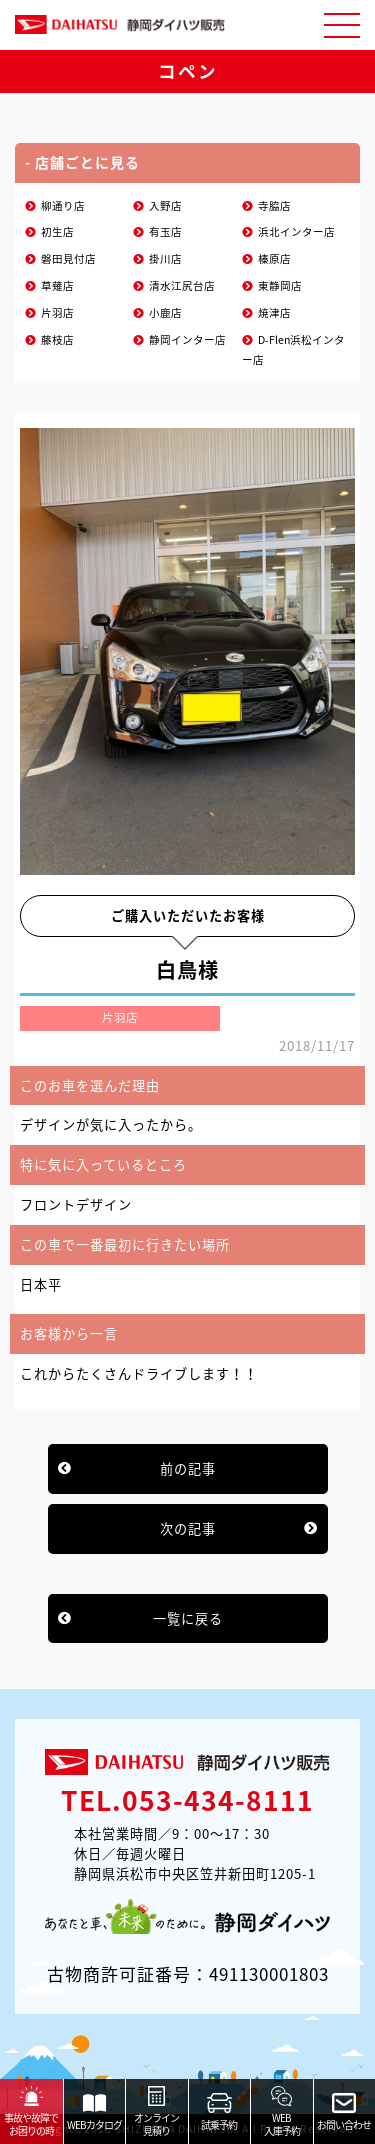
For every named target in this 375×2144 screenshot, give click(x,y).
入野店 (165, 205)
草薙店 (57, 285)
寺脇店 (274, 205)
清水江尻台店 (182, 285)
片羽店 (57, 312)
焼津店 (274, 312)
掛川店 (165, 258)
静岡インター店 (187, 339)
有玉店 (165, 231)
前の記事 (188, 1468)
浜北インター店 (296, 231)
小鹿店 (165, 312)
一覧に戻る (188, 1618)
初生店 (57, 231)
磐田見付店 (68, 258)
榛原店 (274, 258)
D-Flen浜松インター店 (293, 350)
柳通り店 (63, 205)
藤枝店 (57, 339)
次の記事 (188, 1528)
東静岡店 (280, 285)
